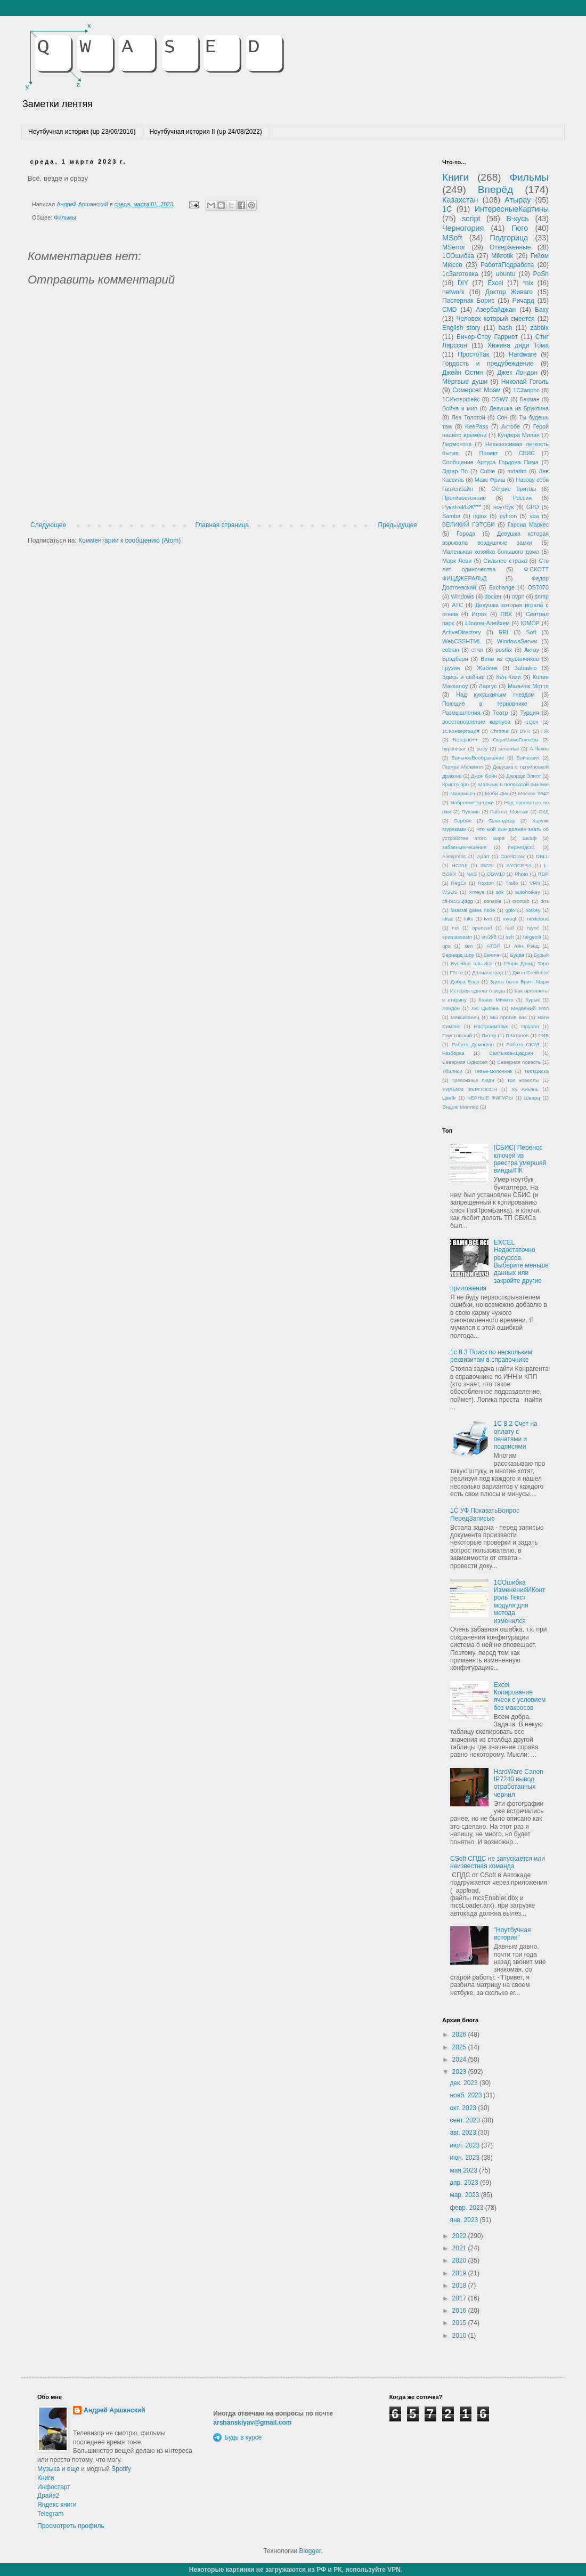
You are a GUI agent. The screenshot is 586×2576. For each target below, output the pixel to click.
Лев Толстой (468, 417)
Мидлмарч (462, 793)
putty (482, 749)
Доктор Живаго (509, 292)
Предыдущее (397, 525)
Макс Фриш (490, 480)
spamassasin (457, 937)
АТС (457, 605)
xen (469, 946)
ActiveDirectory (461, 632)
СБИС (527, 453)
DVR (524, 731)
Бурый (541, 955)
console (492, 901)
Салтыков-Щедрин (511, 1053)
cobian (450, 650)
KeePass (476, 426)
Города (466, 533)
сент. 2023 (466, 2120)
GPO (532, 507)
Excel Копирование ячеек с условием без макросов (520, 1696)
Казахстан (460, 200)
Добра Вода (465, 981)
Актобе (510, 426)
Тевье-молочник (493, 1071)
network (453, 292)
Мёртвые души (464, 381)
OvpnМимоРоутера (516, 739)
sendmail (509, 749)
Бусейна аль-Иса (472, 963)
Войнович (527, 758)
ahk (499, 892)
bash (505, 328)
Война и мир (459, 408)
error (477, 650)
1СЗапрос (526, 390)
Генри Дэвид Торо (526, 963)
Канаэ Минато (495, 1000)
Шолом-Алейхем (487, 623)
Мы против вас (508, 1017)
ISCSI (487, 865)
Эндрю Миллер (460, 1107)
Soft (531, 632)
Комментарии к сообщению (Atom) (129, 540)
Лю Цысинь (485, 1008)
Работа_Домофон (473, 1044)
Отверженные (510, 247)
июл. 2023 (465, 2145)
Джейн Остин (462, 372)
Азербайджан (496, 309)
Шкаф (529, 838)
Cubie (487, 471)
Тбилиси (452, 1071)
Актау (531, 650)
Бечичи (492, 955)
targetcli (532, 937)
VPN (535, 883)
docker (492, 596)
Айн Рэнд (526, 946)
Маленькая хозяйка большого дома (490, 551)
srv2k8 (489, 937)
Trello (512, 883)
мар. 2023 (465, 2195)
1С (447, 209)
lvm (488, 919)
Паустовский (457, 1035)
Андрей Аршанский (114, 2410)
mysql (509, 919)
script (471, 218)
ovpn (518, 596)
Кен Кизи (508, 677)
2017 (460, 2298)
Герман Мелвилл (462, 767)
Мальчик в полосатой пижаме (513, 784)
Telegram (50, 2513)
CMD (449, 309)
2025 (460, 2047)
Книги (455, 177)
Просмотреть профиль (70, 2526)
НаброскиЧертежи (472, 802)
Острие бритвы (513, 489)
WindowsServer (517, 641)
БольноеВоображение (477, 758)
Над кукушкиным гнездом (495, 694)
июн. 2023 (465, 2157)
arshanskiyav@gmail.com (252, 2422)
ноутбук (503, 507)
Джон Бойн (484, 776)
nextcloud (538, 919)
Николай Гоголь (525, 381)
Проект (488, 453)
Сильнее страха (505, 561)
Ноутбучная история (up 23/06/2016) (81, 131)
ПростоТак (473, 354)
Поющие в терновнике (484, 703)
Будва (517, 955)
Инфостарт (53, 2487)
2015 (460, 2323)
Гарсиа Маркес (528, 524)
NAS (471, 874)
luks (468, 919)
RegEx (459, 883)
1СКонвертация (460, 731)
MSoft (452, 237)
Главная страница (222, 525)
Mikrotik (502, 256)
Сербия (463, 820)
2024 (460, 2059)
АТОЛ (493, 946)
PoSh (541, 274)
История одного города (477, 991)
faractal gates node (473, 910)
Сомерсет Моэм (476, 390)
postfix (503, 650)
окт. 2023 (464, 2108)
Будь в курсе (243, 2437)
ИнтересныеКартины (512, 209)
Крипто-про (455, 784)
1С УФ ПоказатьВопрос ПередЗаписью (484, 1514)
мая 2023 (464, 2170)
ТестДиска (536, 1071)
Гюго (519, 228)
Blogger (310, 2551)
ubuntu (506, 274)
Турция (529, 712)
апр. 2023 (465, 2182)
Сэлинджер (502, 820)
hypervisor (454, 749)
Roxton (486, 883)
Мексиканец (465, 1017)
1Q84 (532, 722)
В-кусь (517, 218)
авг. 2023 (464, 2132)
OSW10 (496, 874)
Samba (451, 516)
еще (73, 2469)
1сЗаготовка (460, 274)
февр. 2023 (467, 2207)
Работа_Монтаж (509, 811)
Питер (489, 1035)
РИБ (543, 1035)
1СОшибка (458, 256)
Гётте (456, 972)
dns (545, 901)
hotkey (532, 910)
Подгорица (509, 237)
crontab (521, 901)
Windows (462, 596)
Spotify (121, 2469)
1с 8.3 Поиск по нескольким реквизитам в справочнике (491, 1355)
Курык (532, 1000)
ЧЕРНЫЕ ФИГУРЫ (490, 1098)
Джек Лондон (517, 372)
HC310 (460, 865)
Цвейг (449, 1098)
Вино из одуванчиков (510, 659)
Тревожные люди (473, 1080)
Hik (545, 731)
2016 (460, 2310)
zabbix (539, 328)
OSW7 (499, 399)
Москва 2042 (533, 793)
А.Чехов (539, 749)
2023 (460, 2072)
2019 (460, 2273)
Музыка (48, 2469)
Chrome (499, 731)
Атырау (517, 200)
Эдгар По (455, 471)
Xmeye (477, 892)
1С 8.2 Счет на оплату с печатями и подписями (516, 1435)
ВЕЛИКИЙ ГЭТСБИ (468, 524)
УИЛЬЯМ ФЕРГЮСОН (470, 1089)
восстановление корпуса (476, 721)
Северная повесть (519, 1062)
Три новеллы (523, 1080)
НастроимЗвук (491, 1026)
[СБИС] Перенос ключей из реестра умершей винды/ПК (520, 1159)
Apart (483, 856)
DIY (463, 283)
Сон (502, 417)
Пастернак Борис (468, 300)
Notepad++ (465, 739)
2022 (460, 2236)
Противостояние (464, 498)
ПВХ (506, 614)
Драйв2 (48, 2495)
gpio (510, 910)
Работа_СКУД (523, 1044)
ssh (510, 937)
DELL (542, 856)
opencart (482, 928)
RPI (503, 632)
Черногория (463, 228)
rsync (533, 928)
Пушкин (470, 811)
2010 (460, 2335)
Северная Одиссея (464, 1062)
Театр (500, 712)
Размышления (461, 712)
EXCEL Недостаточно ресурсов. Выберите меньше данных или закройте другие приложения (499, 1265)
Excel (495, 283)
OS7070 (538, 587)
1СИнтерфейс (461, 399)
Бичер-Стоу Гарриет (487, 337)
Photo (521, 874)
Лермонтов (456, 444)
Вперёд (495, 189)
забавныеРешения (464, 847)
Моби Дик (496, 793)
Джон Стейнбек (530, 972)
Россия (522, 498)
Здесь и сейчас (463, 677)
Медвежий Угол (530, 1008)
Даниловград (487, 972)
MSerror (453, 247)
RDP (543, 874)
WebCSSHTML (462, 641)
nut (455, 928)
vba (534, 516)
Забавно (525, 668)
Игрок (478, 614)
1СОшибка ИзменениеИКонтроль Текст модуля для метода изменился (520, 1602)
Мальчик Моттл (528, 686)
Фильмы (65, 217)
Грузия (451, 668)
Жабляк (487, 668)
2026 (460, 2034)
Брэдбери (455, 659)
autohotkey (527, 892)
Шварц (532, 1098)
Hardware (522, 354)
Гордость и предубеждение (488, 363)
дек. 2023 (464, 2083)
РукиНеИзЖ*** (461, 507)
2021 (460, 2248)
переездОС (521, 847)
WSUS (450, 892)
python (508, 516)
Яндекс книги (56, 2504)
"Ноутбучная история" (512, 1933)
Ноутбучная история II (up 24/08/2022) (205, 131)
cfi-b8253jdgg (457, 901)
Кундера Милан (519, 435)
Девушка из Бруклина (519, 408)
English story (461, 328)
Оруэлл (530, 1026)
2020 (460, 2260)
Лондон (451, 1008)
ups (446, 946)
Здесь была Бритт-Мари (519, 981)
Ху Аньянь (525, 1089)
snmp (542, 596)
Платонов (517, 1035)
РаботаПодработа (507, 265)
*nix (528, 283)
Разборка (453, 1053)
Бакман (529, 399)
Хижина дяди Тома (518, 345)
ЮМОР (530, 623)
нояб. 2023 (466, 2095)
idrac (447, 919)
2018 (460, 2285)
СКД (544, 811)
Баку (542, 309)
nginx (480, 516)
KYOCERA (519, 865)
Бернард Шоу (458, 955)
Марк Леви (456, 561)
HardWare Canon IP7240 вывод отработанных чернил (518, 1783)
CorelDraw (513, 856)
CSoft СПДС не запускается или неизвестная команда (497, 1862)
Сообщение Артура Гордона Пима (490, 462)
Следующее (48, 525)
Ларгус (488, 686)
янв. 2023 (464, 2220)
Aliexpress (454, 856)
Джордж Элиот (523, 776)
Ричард (523, 300)
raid (509, 928)
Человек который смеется (495, 318)
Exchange (502, 587)
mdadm (516, 471)
